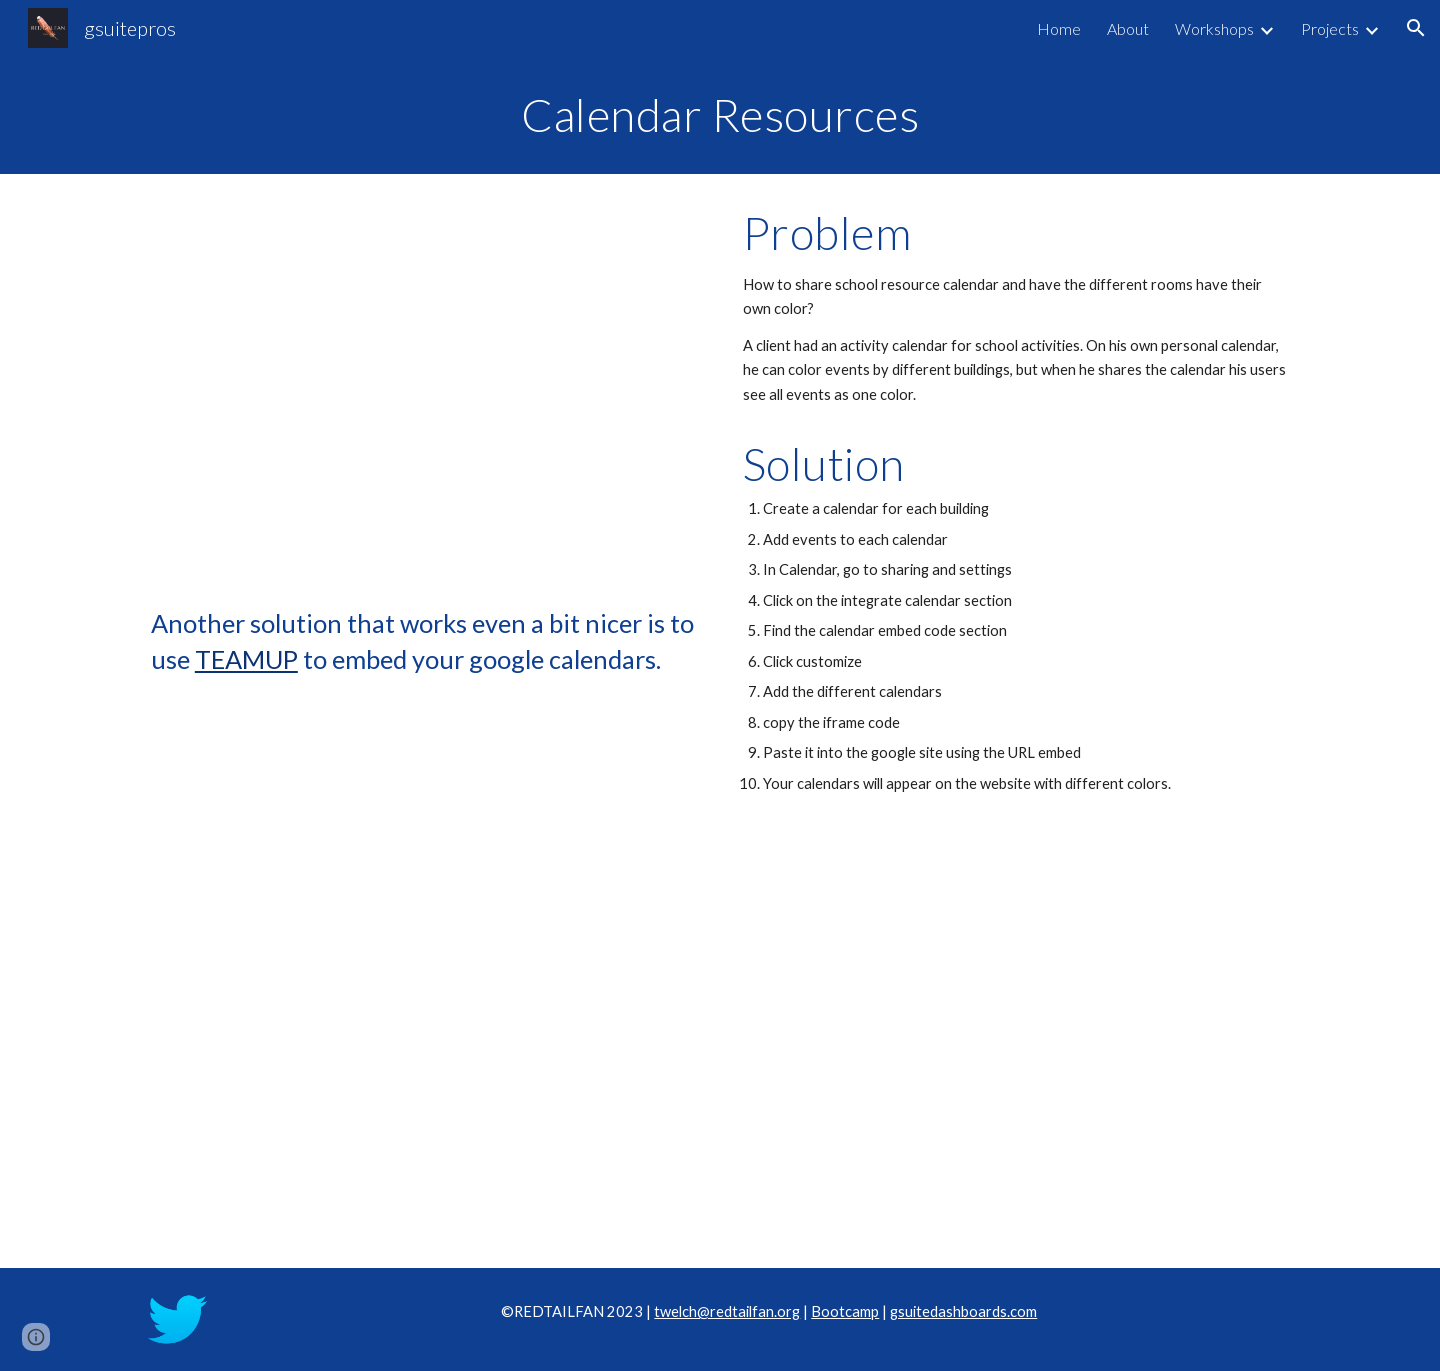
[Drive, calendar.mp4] (424, 395)
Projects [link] (1330, 28)
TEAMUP (246, 659)
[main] (720, 115)
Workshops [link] (1214, 28)
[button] (1416, 28)
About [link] (1128, 28)
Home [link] (1059, 28)
